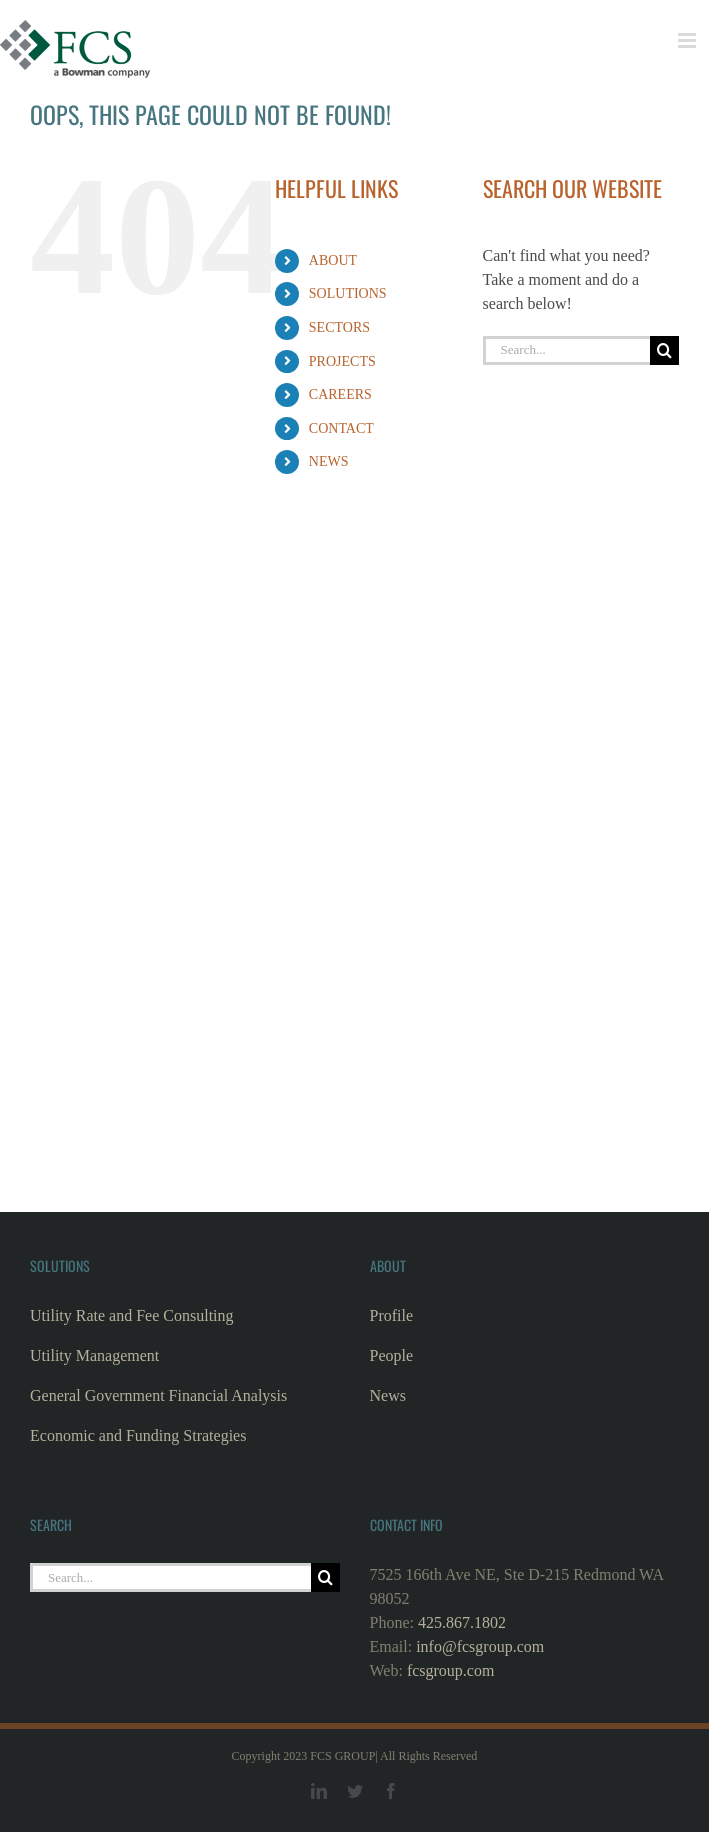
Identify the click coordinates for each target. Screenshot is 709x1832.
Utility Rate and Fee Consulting (132, 1315)
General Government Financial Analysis (158, 1395)
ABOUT (333, 260)
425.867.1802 (462, 1622)
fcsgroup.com (451, 1670)
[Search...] (566, 350)
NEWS (329, 461)
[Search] (664, 350)
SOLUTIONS (348, 293)
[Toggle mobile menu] (688, 40)
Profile (392, 1315)
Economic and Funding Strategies (138, 1435)
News (388, 1395)
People (392, 1355)
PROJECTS (342, 361)
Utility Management (94, 1355)
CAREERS (340, 394)
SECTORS (339, 327)
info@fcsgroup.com (480, 1646)
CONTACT (341, 428)
